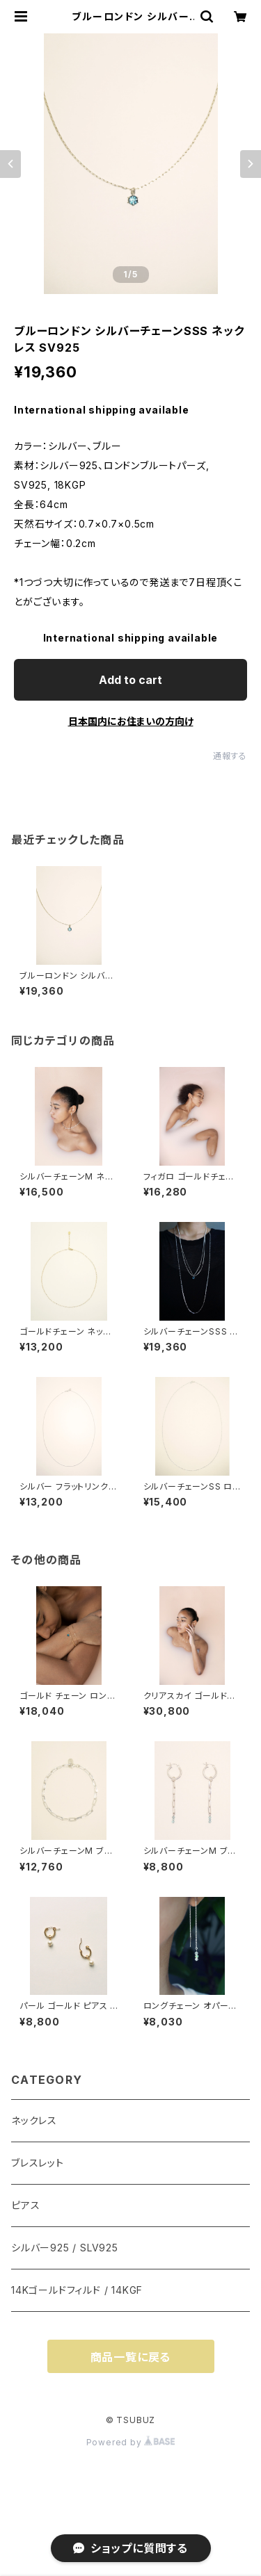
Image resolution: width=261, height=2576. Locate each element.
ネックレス (34, 2120)
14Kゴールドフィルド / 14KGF (77, 2290)
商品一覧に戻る (130, 2357)
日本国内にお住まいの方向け (130, 721)
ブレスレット (37, 2163)
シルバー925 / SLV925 (64, 2247)
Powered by (130, 2442)
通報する (230, 756)
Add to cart (130, 680)
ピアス (25, 2205)
